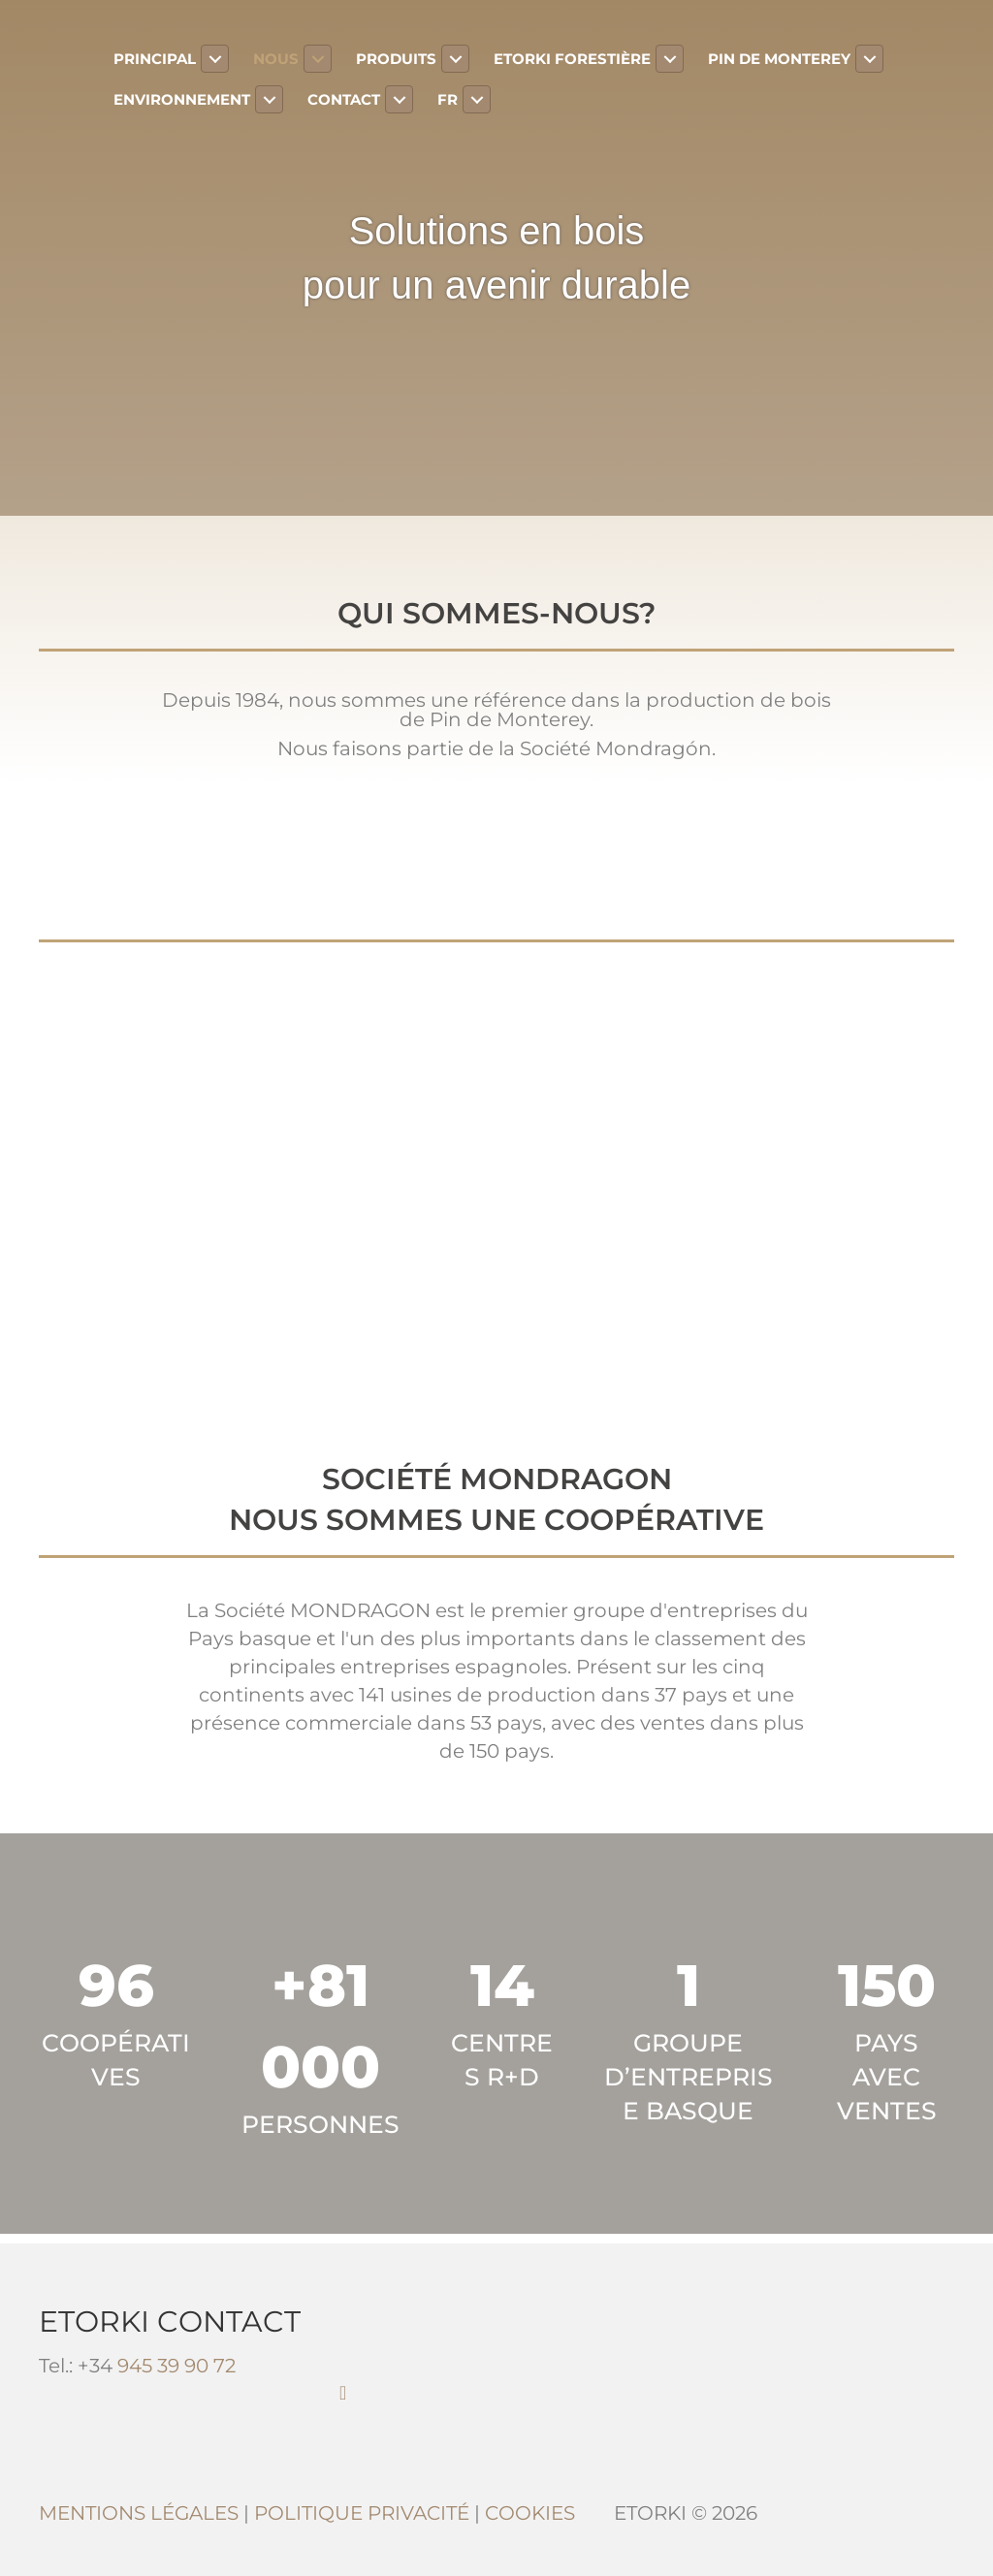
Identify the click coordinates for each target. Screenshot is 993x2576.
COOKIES (530, 2513)
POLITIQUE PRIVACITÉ (361, 2513)
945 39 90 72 (176, 2365)
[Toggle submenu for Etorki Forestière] (670, 59)
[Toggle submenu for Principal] (215, 59)
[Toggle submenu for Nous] (318, 59)
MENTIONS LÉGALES (139, 2513)
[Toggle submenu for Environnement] (269, 99)
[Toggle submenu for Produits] (455, 59)
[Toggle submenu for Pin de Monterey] (869, 59)
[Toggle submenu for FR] (477, 99)
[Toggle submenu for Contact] (399, 99)
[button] (342, 2392)
